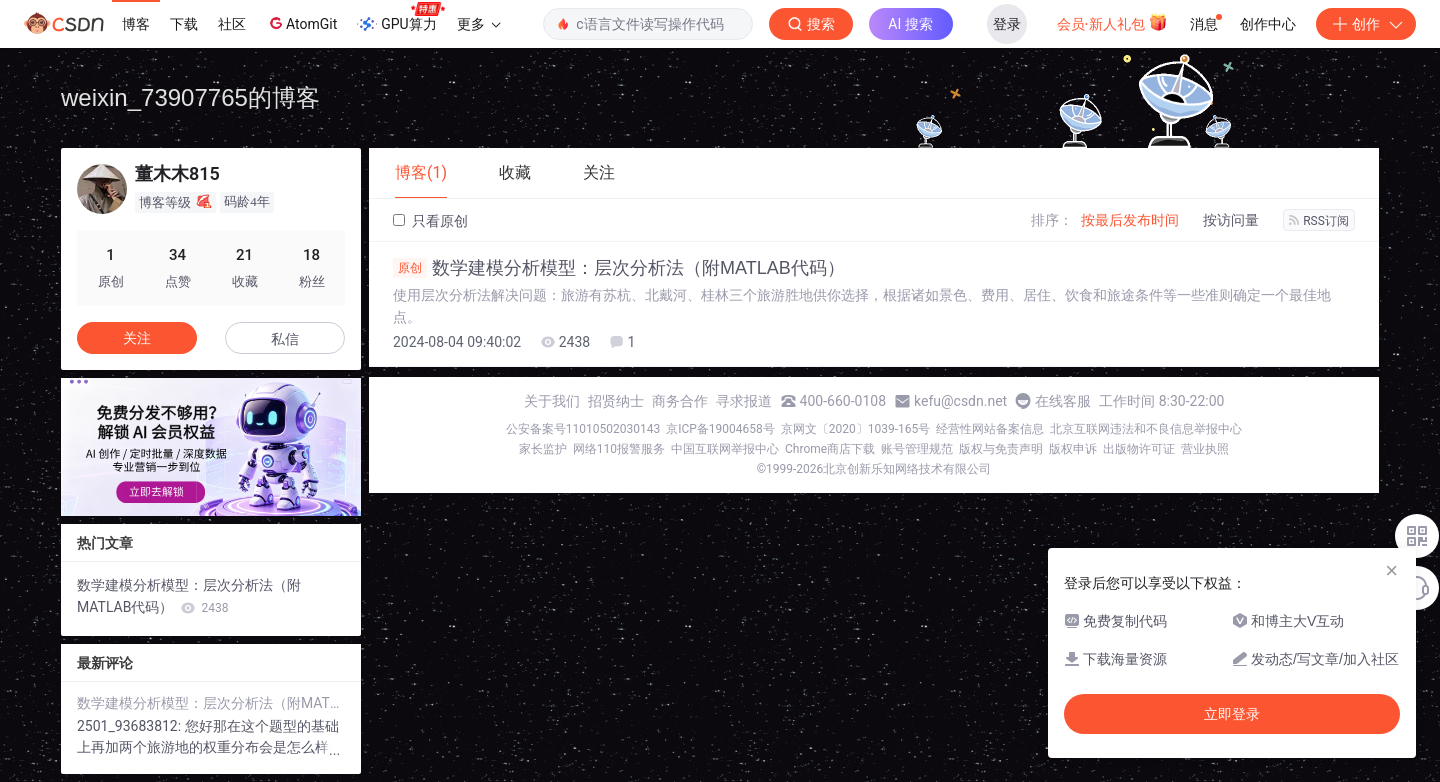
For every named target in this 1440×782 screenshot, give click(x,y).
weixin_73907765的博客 (190, 97)
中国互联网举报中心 (725, 449)
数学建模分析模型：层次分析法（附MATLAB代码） (619, 268)
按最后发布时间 (1130, 220)
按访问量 (1231, 220)
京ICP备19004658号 (720, 429)
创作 (1366, 24)
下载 (184, 24)
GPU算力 (400, 18)
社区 (232, 24)
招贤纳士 (616, 401)
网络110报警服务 (619, 449)
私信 (285, 339)
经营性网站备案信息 (990, 429)
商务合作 (680, 401)
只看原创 (430, 221)
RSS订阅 (1319, 221)
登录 (1007, 24)
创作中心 (1268, 24)
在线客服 (1063, 401)
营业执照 (1205, 449)
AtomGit (301, 23)
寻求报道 (744, 401)
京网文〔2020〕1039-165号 (856, 429)
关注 (137, 338)
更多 (479, 24)
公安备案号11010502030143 (583, 429)
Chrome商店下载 (830, 449)
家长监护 (543, 449)
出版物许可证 (1139, 449)
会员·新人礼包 (1112, 22)
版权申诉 (1073, 449)
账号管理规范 (917, 449)
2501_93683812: (131, 726)
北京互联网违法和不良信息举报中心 (1146, 429)
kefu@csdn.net (960, 401)
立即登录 (1232, 714)
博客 (136, 24)
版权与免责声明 (1001, 449)
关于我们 (552, 401)
